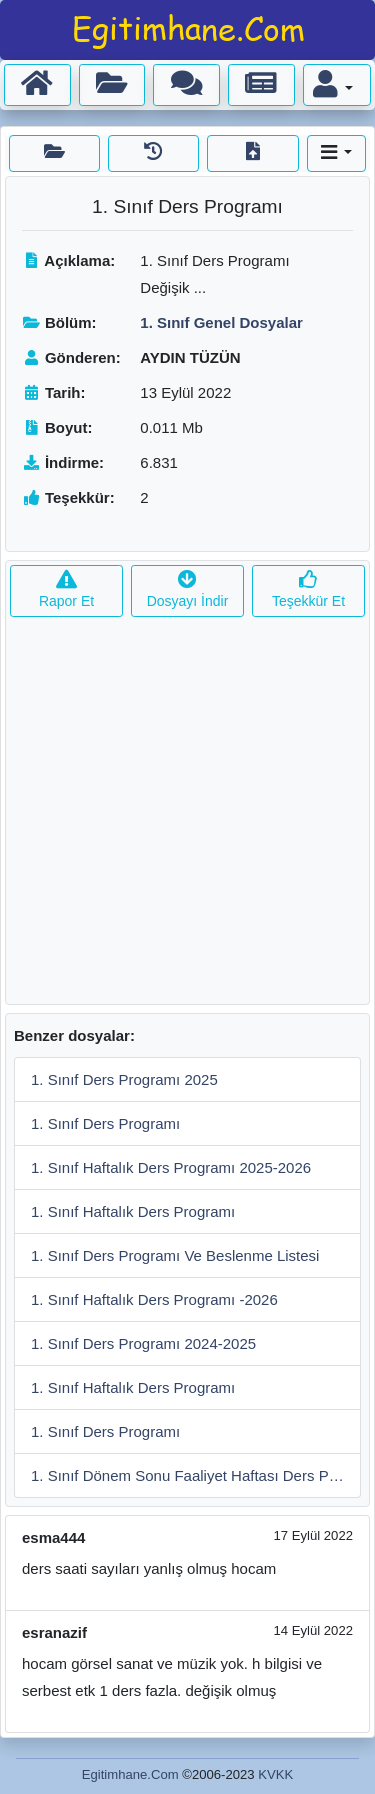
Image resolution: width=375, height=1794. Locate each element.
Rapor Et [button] (66, 590)
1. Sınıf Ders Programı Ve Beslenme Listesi (175, 1255)
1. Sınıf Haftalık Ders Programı (133, 1211)
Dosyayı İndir (188, 590)
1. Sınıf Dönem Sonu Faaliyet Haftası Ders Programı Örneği (196, 1475)
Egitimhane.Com (130, 1774)
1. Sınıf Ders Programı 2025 (124, 1079)
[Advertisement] (187, 816)
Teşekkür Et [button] (308, 590)
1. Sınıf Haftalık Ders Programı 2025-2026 (171, 1167)
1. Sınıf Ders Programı (105, 1123)
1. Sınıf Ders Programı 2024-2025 (143, 1343)
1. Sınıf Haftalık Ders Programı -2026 (154, 1299)
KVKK (275, 1774)
